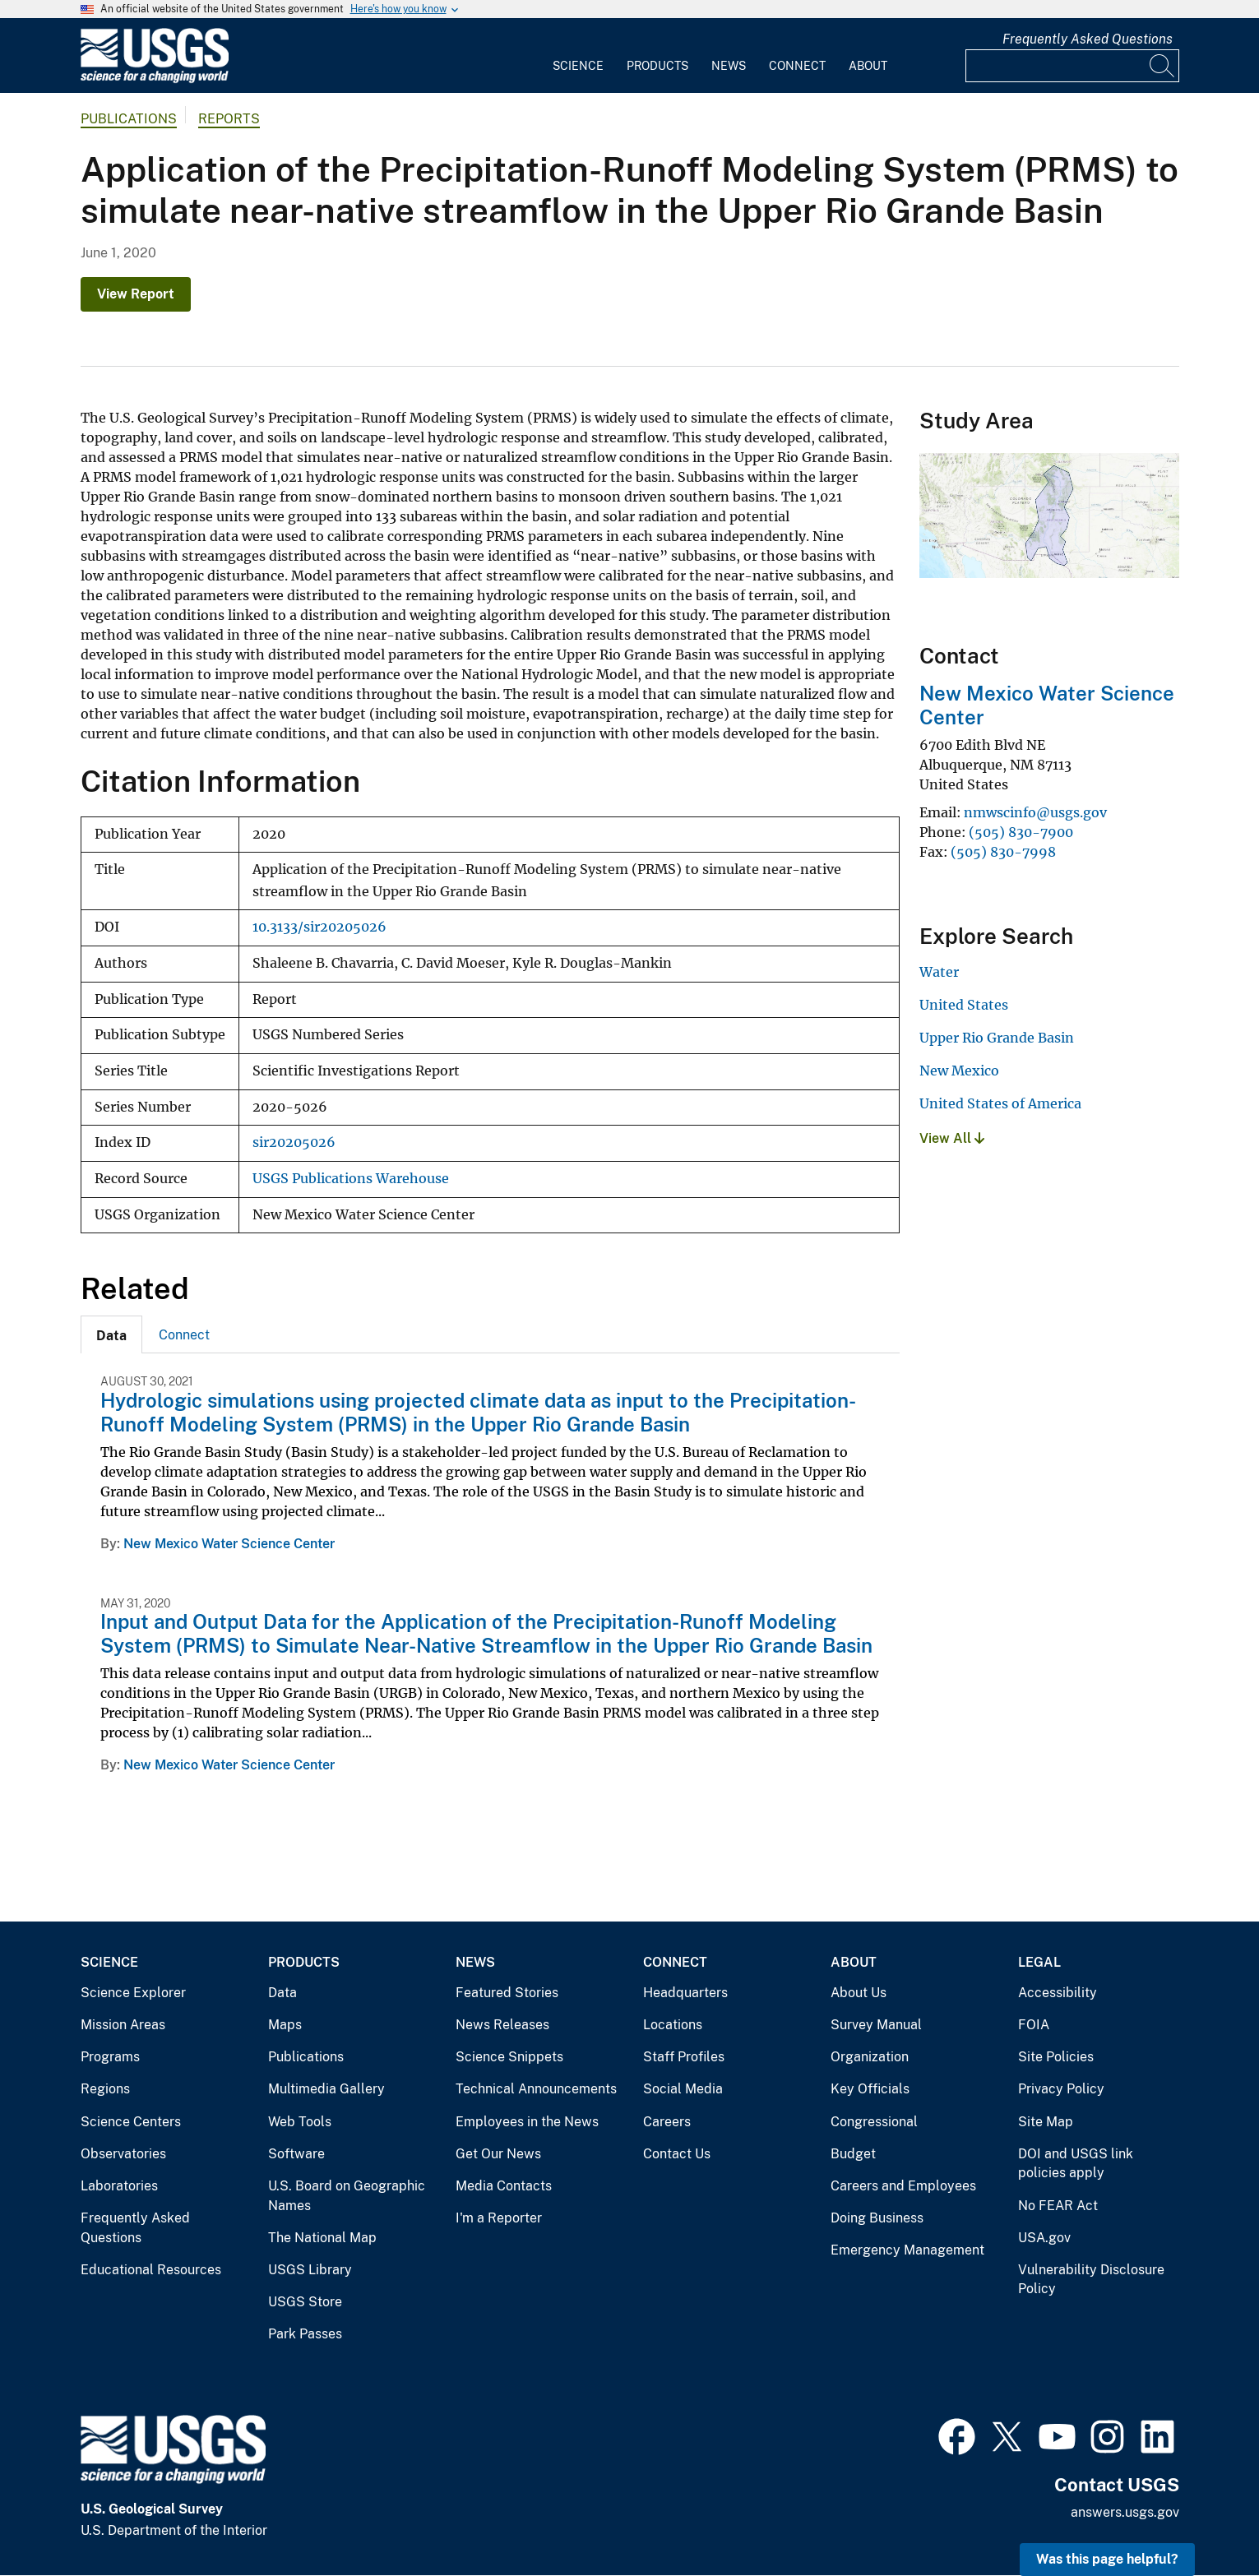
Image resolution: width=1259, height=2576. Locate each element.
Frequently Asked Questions (1087, 39)
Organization (870, 2057)
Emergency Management (907, 2250)
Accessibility (1057, 1992)
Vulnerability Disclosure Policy (1091, 2279)
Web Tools (299, 2122)
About (868, 65)
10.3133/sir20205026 (319, 927)
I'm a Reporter (499, 2218)
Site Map (1045, 2122)
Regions (105, 2089)
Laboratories (119, 2186)
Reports (229, 119)
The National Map (322, 2237)
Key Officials (870, 2089)
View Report (135, 294)
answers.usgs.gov (1125, 2512)
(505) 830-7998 (1003, 852)
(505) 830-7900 (1021, 832)
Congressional (874, 2122)
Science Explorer (133, 1992)
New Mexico (959, 1070)
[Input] (1072, 65)
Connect (797, 65)
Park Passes (305, 2334)
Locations (672, 2025)
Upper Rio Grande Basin (996, 1037)
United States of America (1000, 1103)
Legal (1039, 1962)
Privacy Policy (1061, 2089)
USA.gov (1044, 2237)
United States (963, 1005)
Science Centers (131, 2122)
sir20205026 (294, 1142)
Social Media (683, 2089)
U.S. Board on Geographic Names (346, 2195)
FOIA (1033, 2025)
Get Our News (498, 2154)
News (728, 65)
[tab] (111, 1334)
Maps (285, 2025)
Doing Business (877, 2218)
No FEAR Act (1058, 2205)
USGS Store (305, 2302)
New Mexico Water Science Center (229, 1544)
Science (578, 65)
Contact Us (677, 2154)
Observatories (123, 2154)
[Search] (1162, 65)
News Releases (502, 2025)
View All (951, 1138)
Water (939, 972)
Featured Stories (507, 1992)
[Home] (155, 79)
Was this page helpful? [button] (1107, 2559)
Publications (129, 119)
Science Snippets (509, 2057)
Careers (667, 2122)
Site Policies (1056, 2057)
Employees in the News (527, 2122)
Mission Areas (123, 2025)
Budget (853, 2154)
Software (296, 2154)
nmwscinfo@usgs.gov (1035, 812)
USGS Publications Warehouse (350, 1178)
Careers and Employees (903, 2186)
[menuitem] (578, 56)
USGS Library (310, 2270)
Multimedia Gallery (326, 2089)
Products (657, 65)
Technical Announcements (536, 2089)
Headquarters (685, 1992)
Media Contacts (504, 2186)
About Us (858, 1992)
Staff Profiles (683, 2057)
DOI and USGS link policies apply (1075, 2163)
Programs (110, 2057)
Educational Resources (151, 2270)
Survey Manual (876, 2025)
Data (282, 1992)
